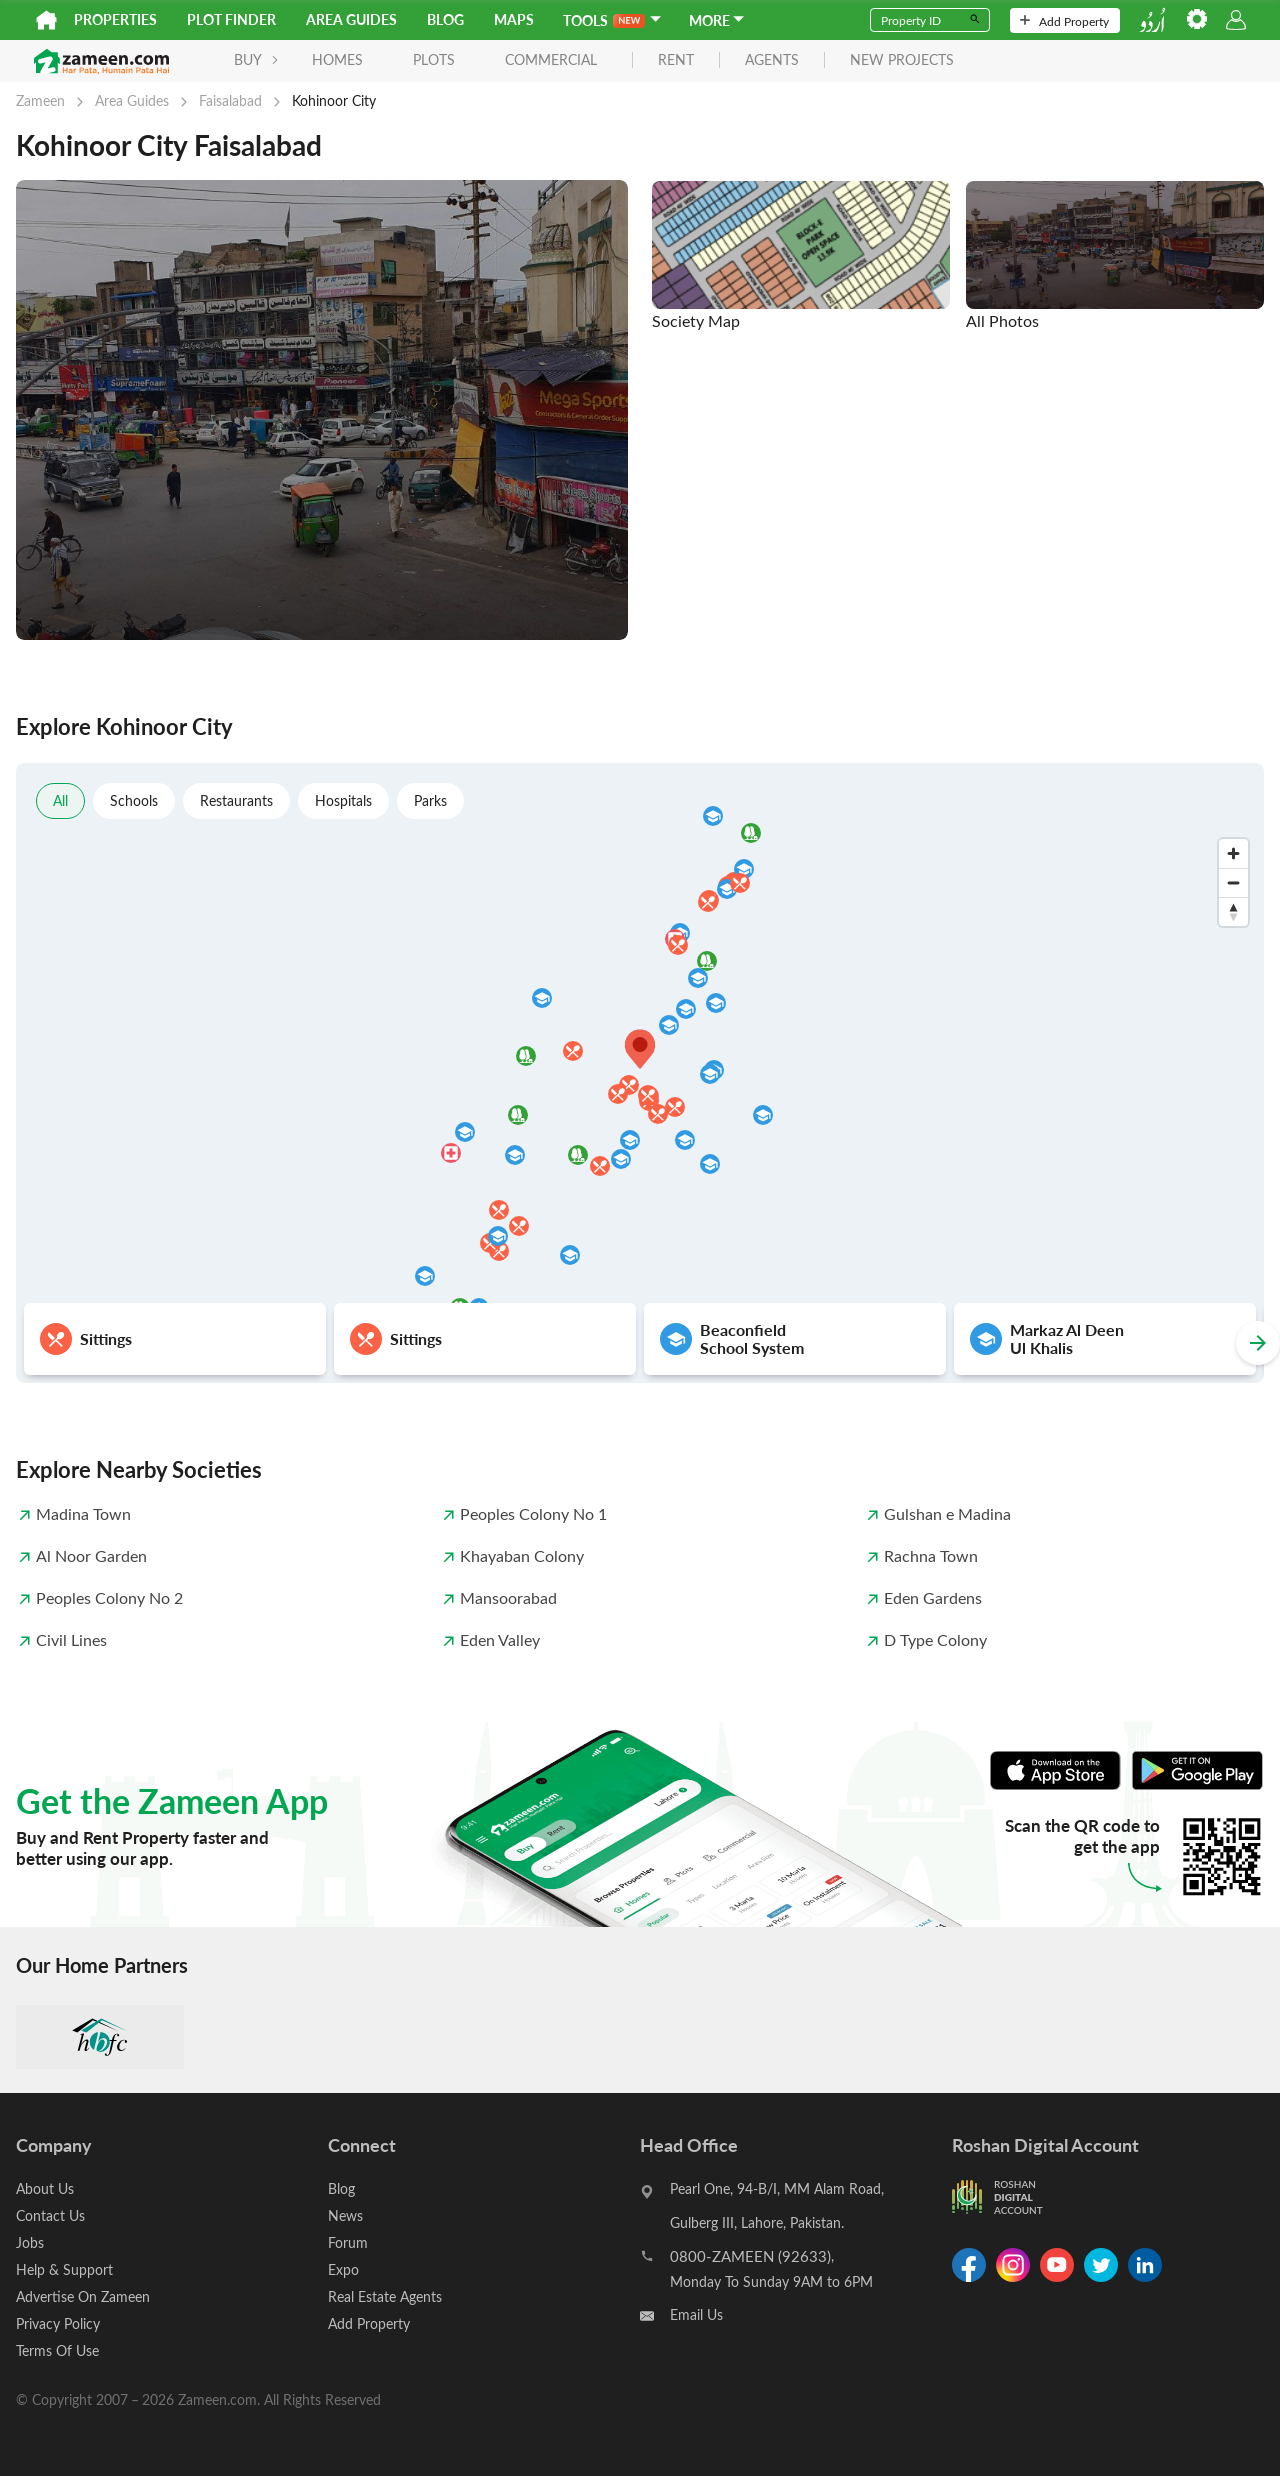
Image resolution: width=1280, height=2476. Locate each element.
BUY (256, 59)
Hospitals (343, 800)
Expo (343, 2269)
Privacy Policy (58, 2323)
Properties (115, 19)
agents (772, 60)
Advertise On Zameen (83, 2296)
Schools (134, 800)
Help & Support (64, 2269)
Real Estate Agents (385, 2296)
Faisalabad (230, 100)
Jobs (30, 2242)
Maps (514, 19)
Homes (337, 59)
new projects (902, 60)
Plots (434, 59)
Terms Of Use (57, 2350)
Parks (430, 800)
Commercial (551, 59)
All (60, 800)
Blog (445, 19)
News (345, 2215)
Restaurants (236, 800)
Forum (348, 2242)
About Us (45, 2188)
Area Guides (351, 19)
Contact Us (50, 2215)
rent (676, 60)
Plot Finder (231, 19)
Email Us (696, 2314)
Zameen (40, 100)
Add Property (1064, 21)
